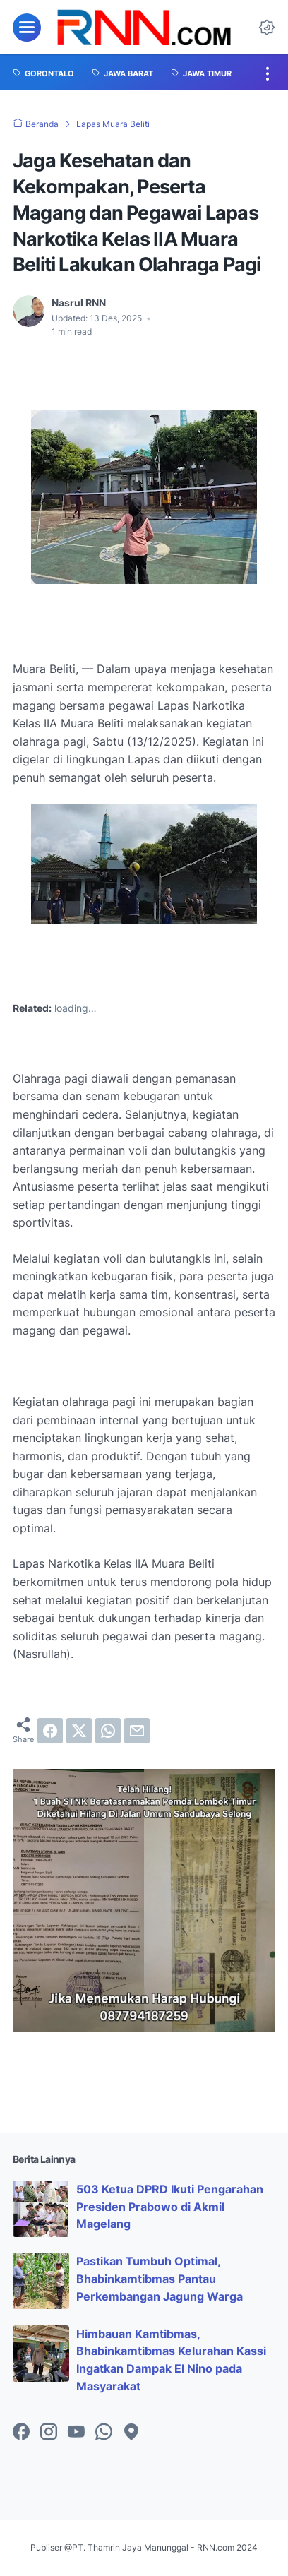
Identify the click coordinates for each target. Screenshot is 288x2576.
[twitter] (79, 1730)
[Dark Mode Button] (266, 27)
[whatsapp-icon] (103, 2432)
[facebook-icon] (21, 2432)
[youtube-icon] (76, 2432)
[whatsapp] (108, 1730)
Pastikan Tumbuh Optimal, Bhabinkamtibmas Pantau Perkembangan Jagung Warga (159, 2278)
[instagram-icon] (48, 2432)
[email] (137, 1730)
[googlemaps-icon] (131, 2432)
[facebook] (50, 1730)
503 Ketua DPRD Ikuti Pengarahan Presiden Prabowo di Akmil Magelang (169, 2206)
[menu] (27, 27)
